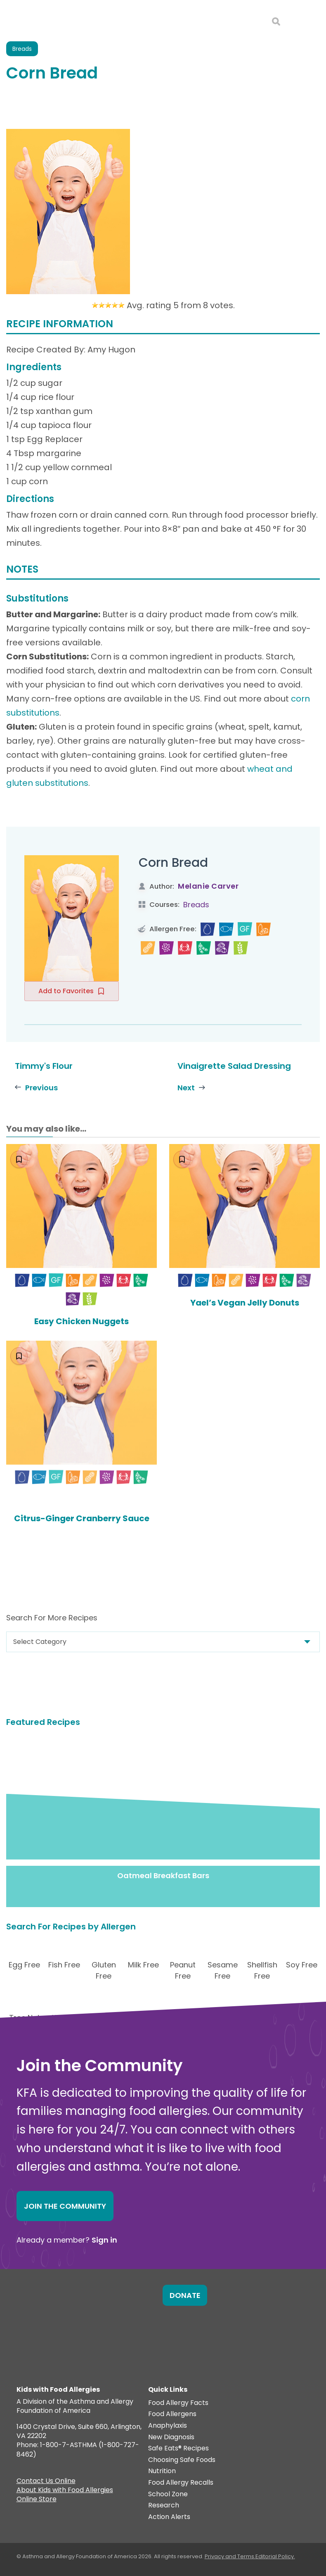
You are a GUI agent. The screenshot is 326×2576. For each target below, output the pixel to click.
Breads (196, 904)
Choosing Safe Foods (181, 2460)
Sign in (104, 2240)
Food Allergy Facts (178, 2403)
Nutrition (162, 2471)
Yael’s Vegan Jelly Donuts (244, 1302)
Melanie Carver (208, 886)
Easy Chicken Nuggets (81, 1321)
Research (163, 2505)
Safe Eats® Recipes (178, 2448)
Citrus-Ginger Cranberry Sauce (81, 1518)
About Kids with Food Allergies (65, 2491)
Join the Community (65, 2206)
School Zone (168, 2494)
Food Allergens (172, 2414)
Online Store (37, 2500)
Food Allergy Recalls (180, 2482)
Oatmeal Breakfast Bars (163, 1875)
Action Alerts (169, 2517)
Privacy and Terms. (230, 2556)
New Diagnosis (171, 2437)
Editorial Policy (274, 2556)
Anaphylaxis (167, 2425)
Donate (185, 2295)
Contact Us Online (46, 2482)
